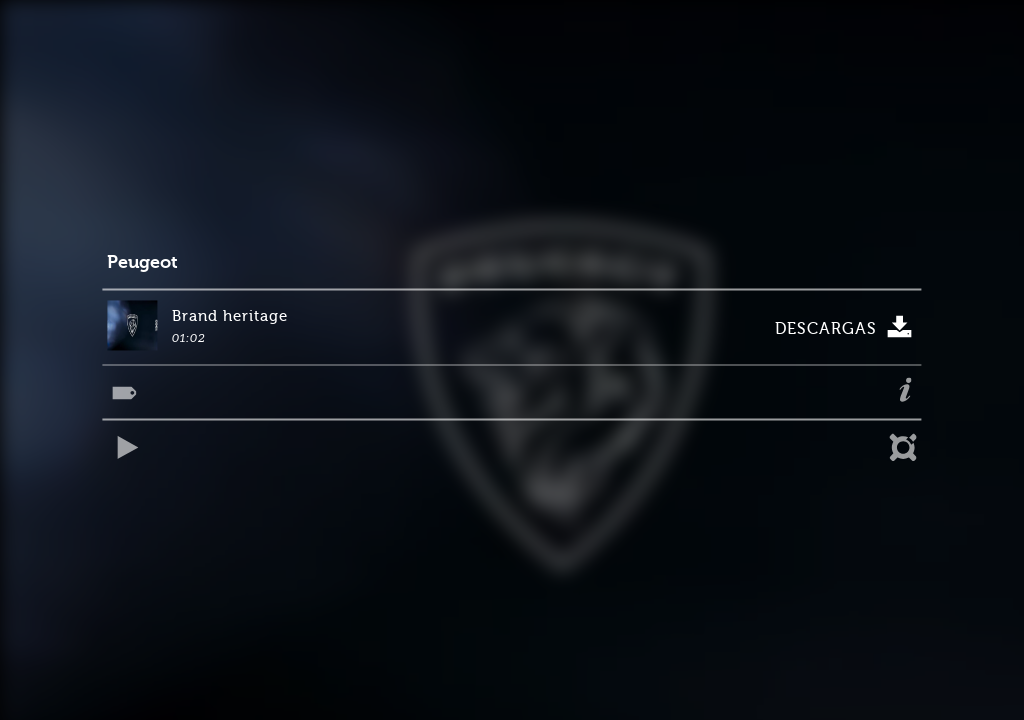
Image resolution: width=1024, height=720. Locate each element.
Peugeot (142, 262)
